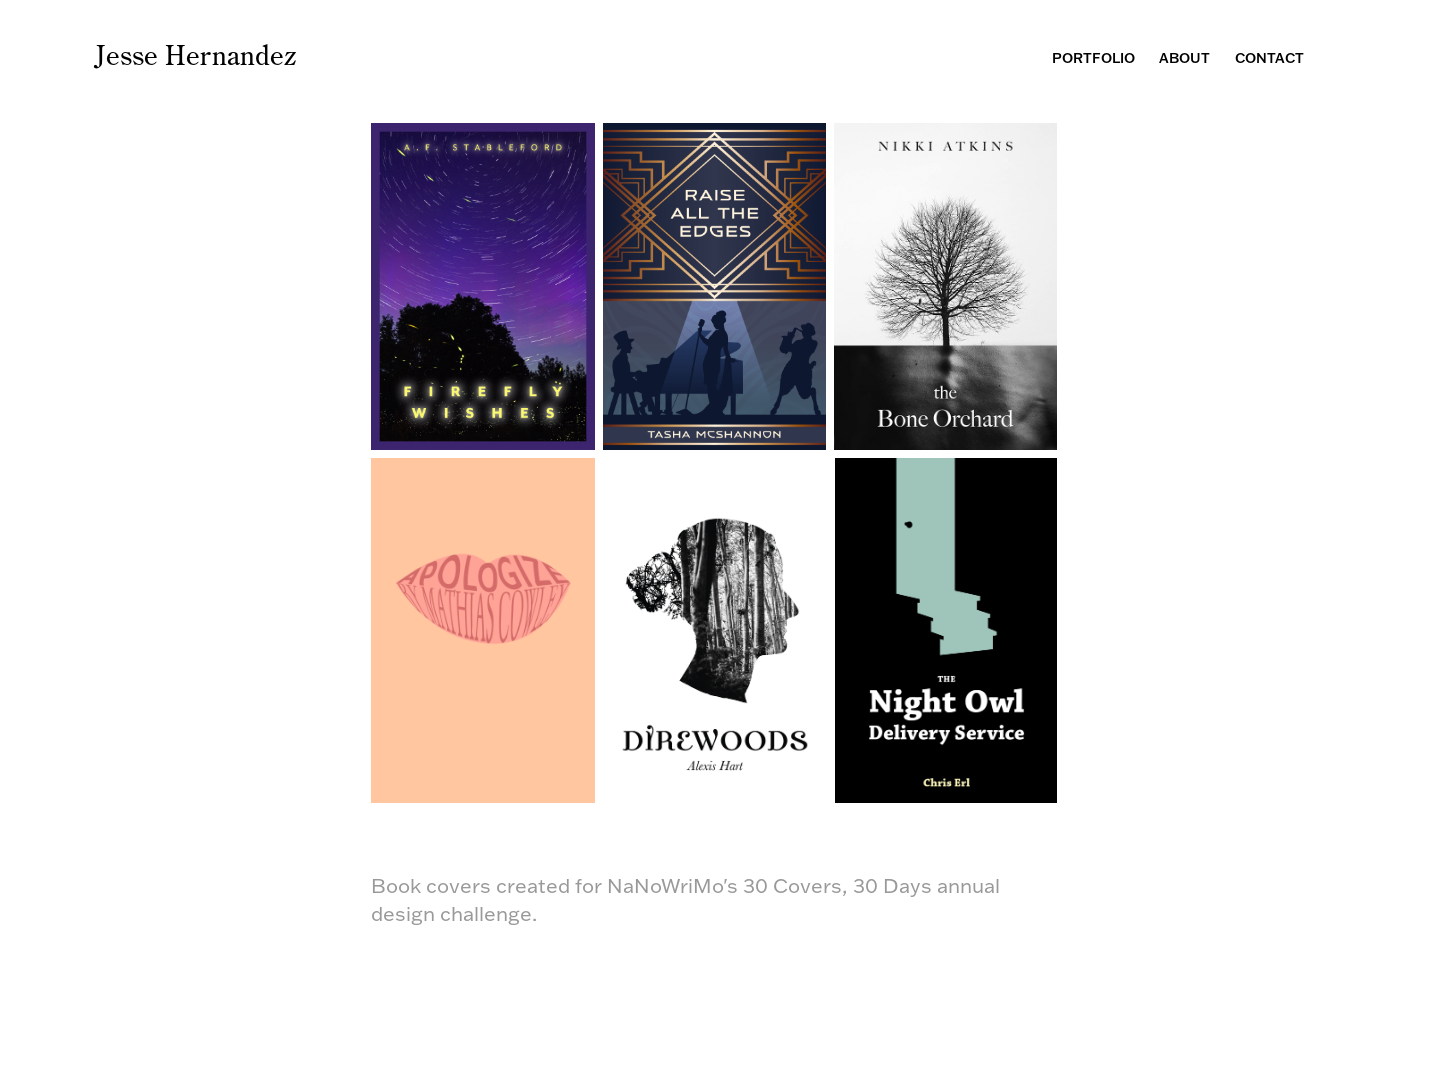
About (1184, 58)
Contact (1269, 58)
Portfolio (1093, 58)
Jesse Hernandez (195, 55)
